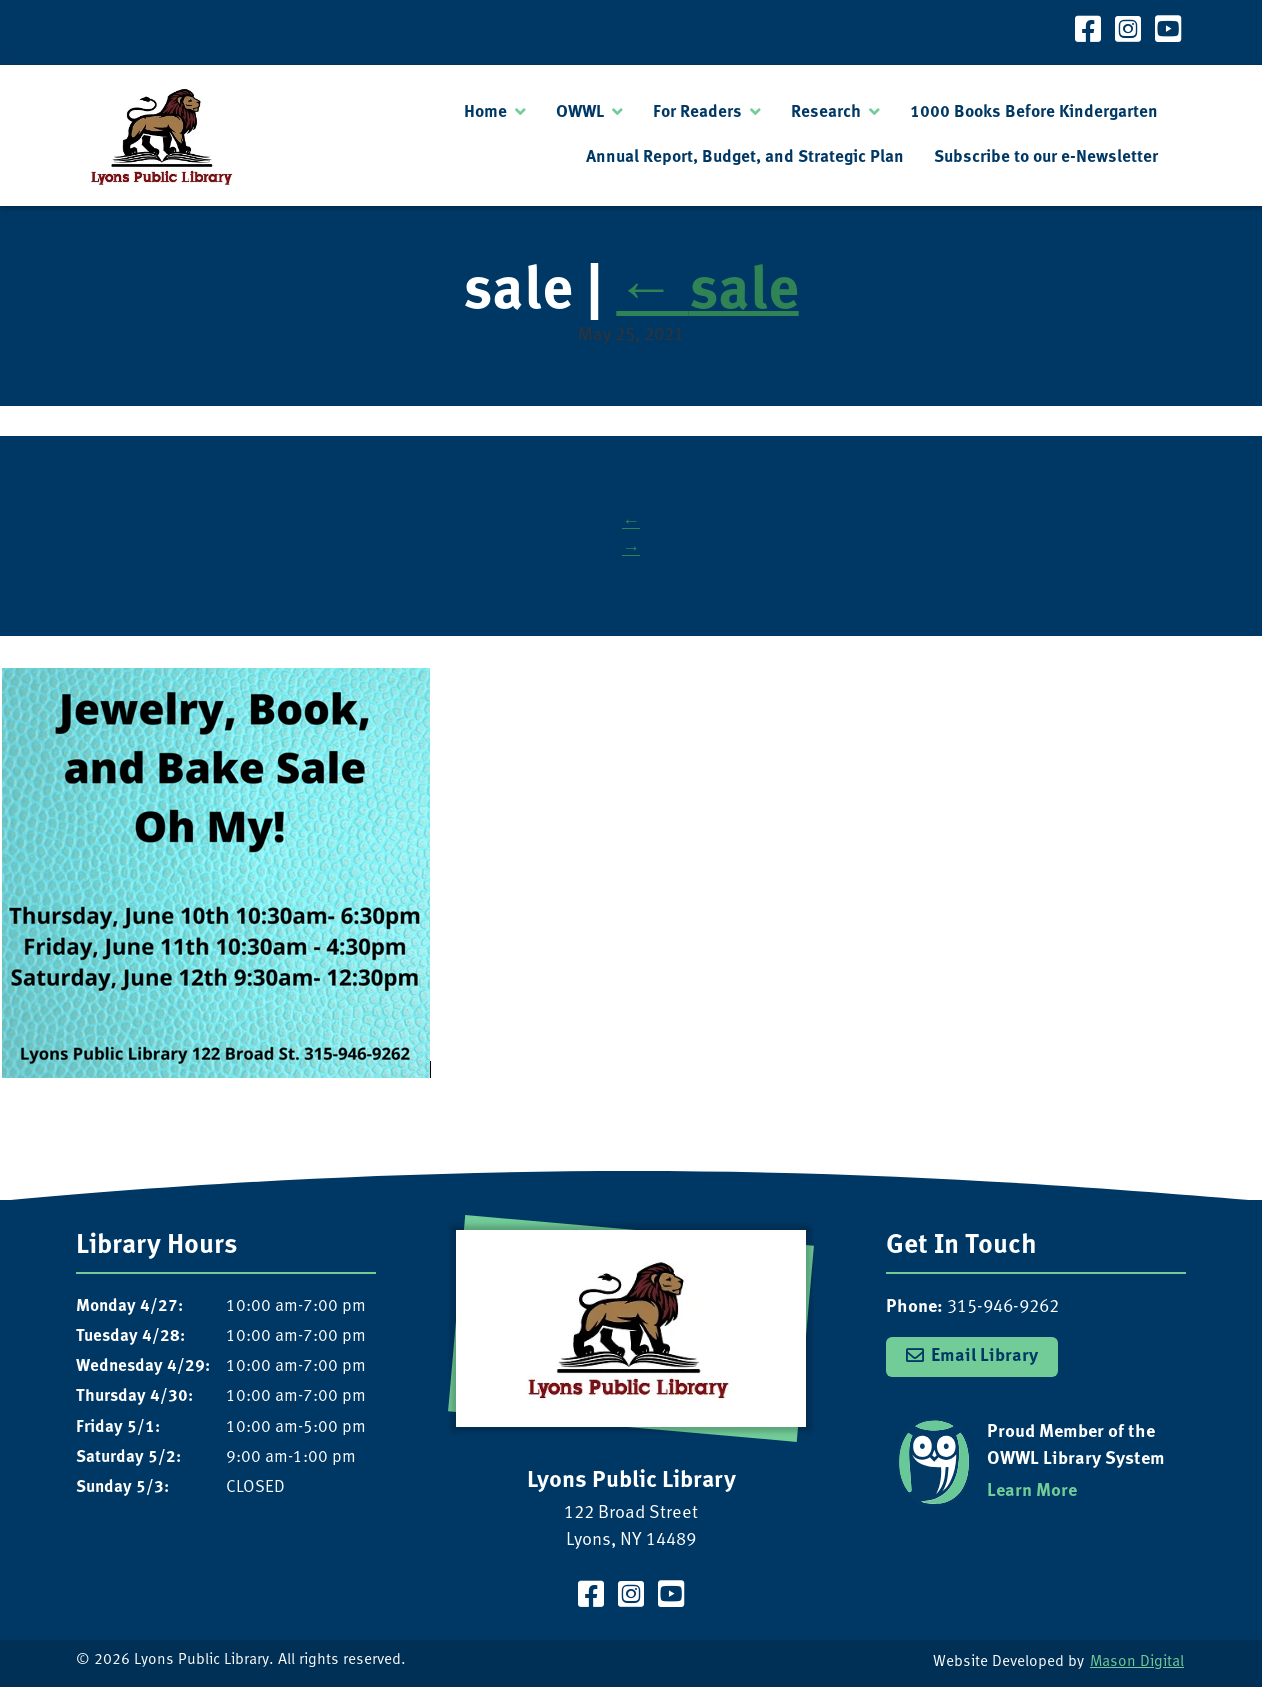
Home (485, 112)
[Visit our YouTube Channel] (1168, 32)
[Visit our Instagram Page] (1128, 32)
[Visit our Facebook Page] (1088, 32)
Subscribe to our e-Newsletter (1046, 157)
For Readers (697, 112)
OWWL (580, 112)
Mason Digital (1137, 1662)
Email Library (984, 1356)
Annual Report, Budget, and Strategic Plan (745, 157)
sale (707, 292)
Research (826, 112)
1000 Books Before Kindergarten (1034, 112)
